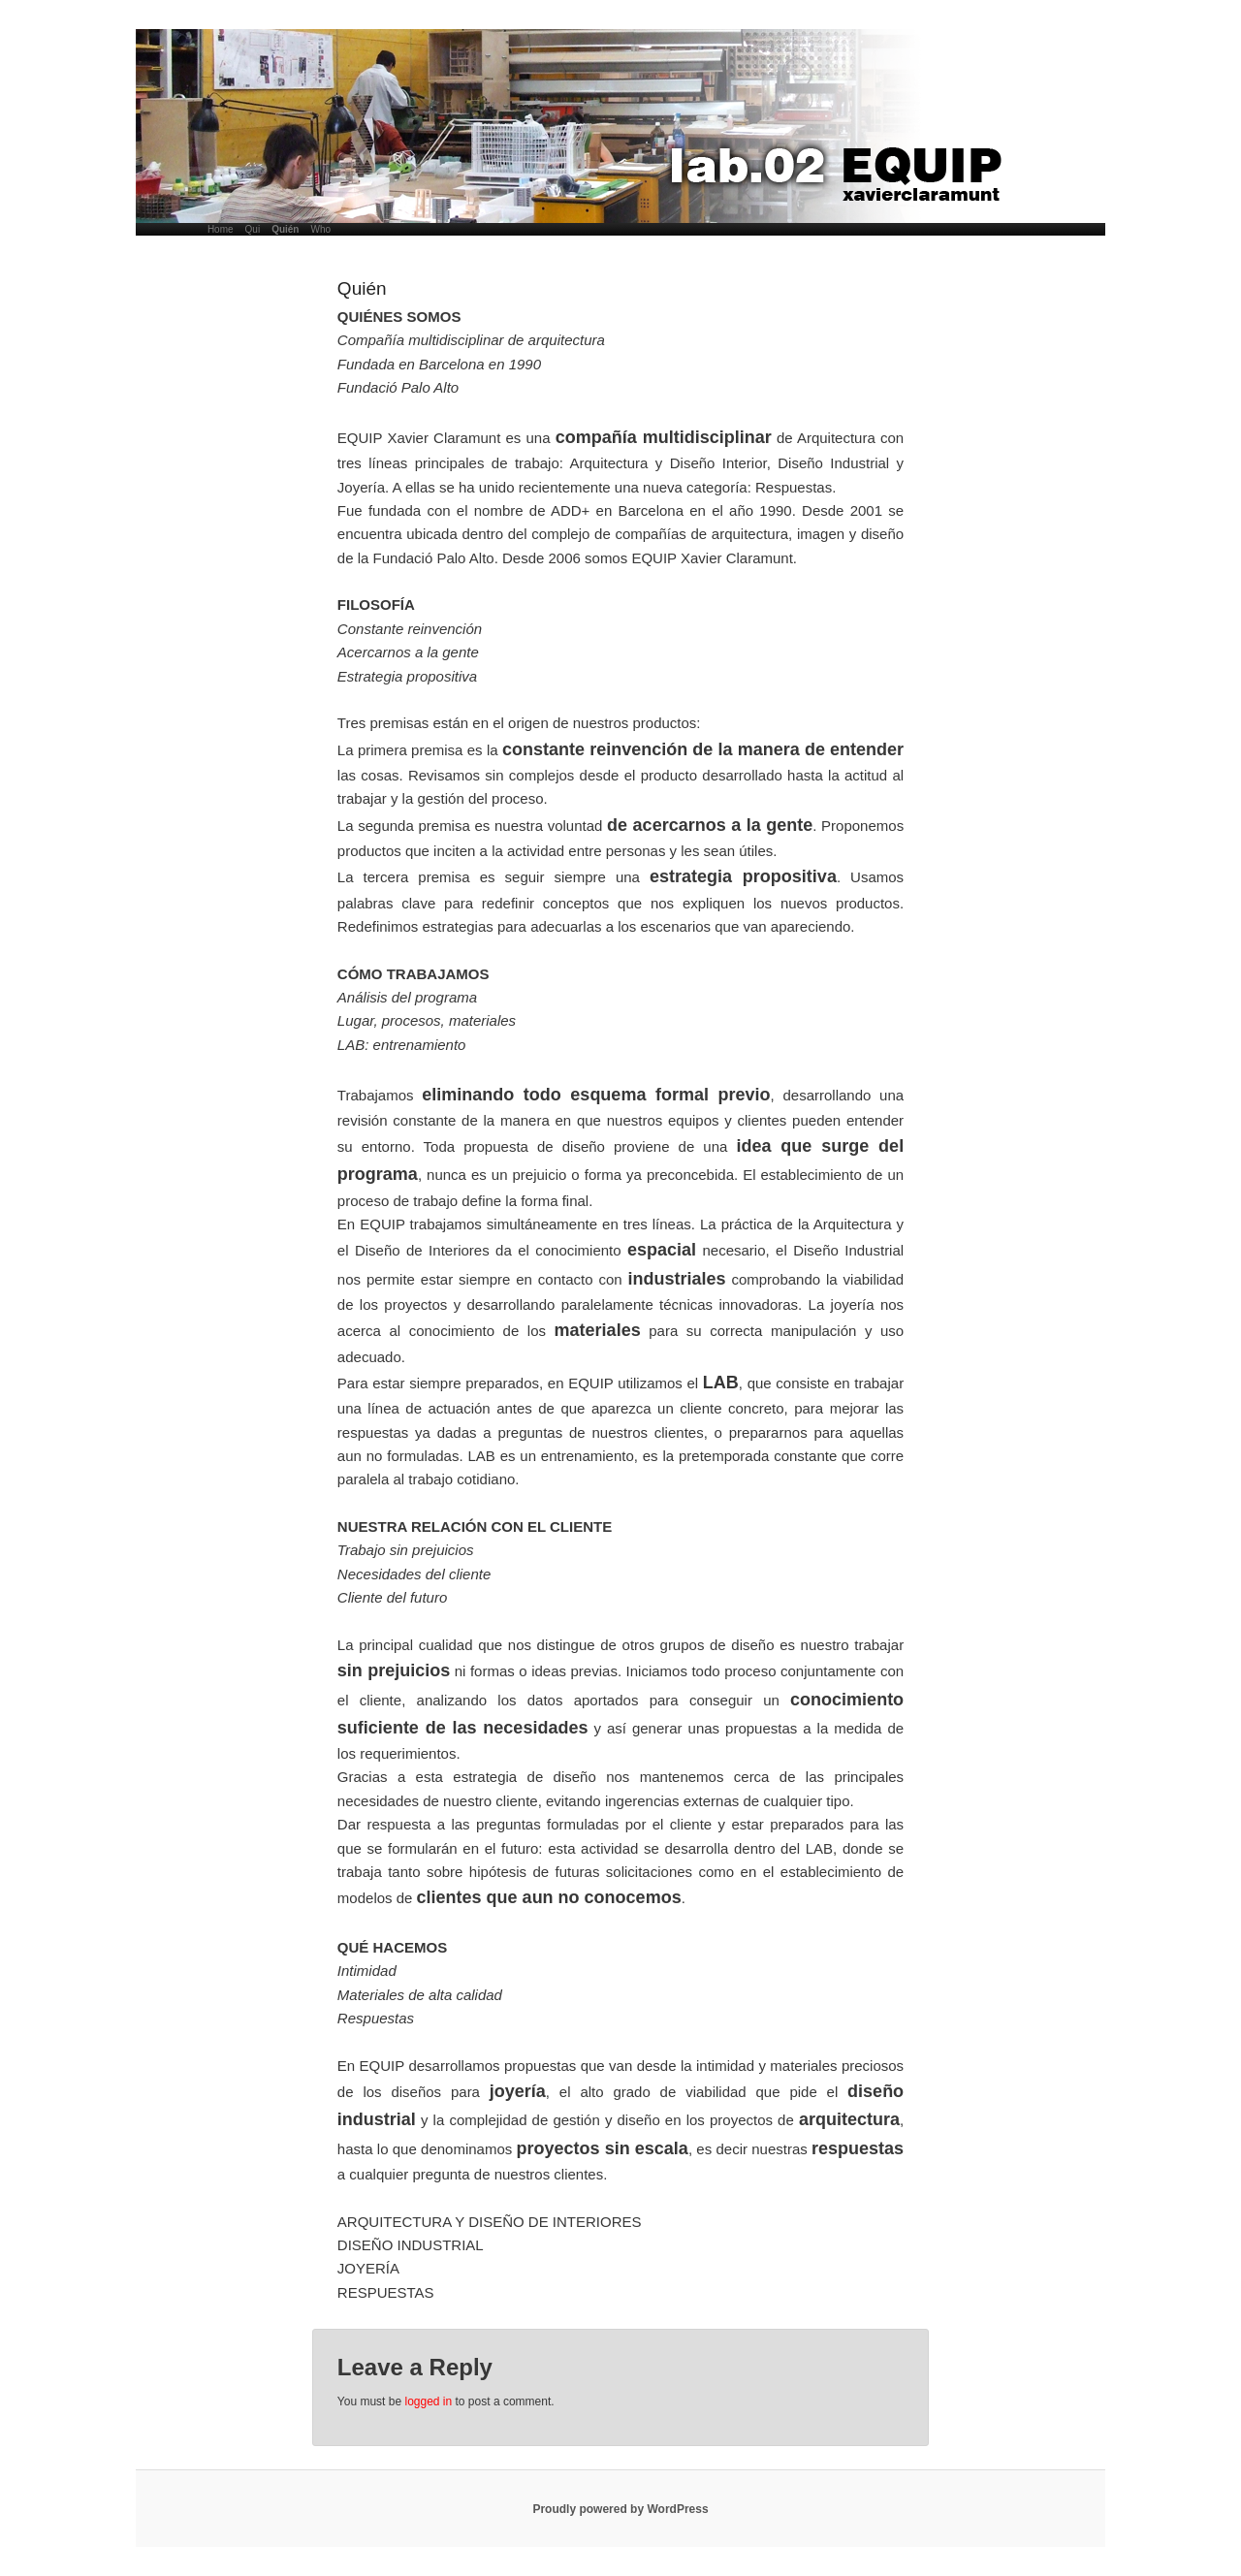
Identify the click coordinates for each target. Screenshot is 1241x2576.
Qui (253, 229)
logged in (428, 2401)
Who (320, 229)
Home (220, 229)
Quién (285, 229)
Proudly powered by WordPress (620, 2509)
